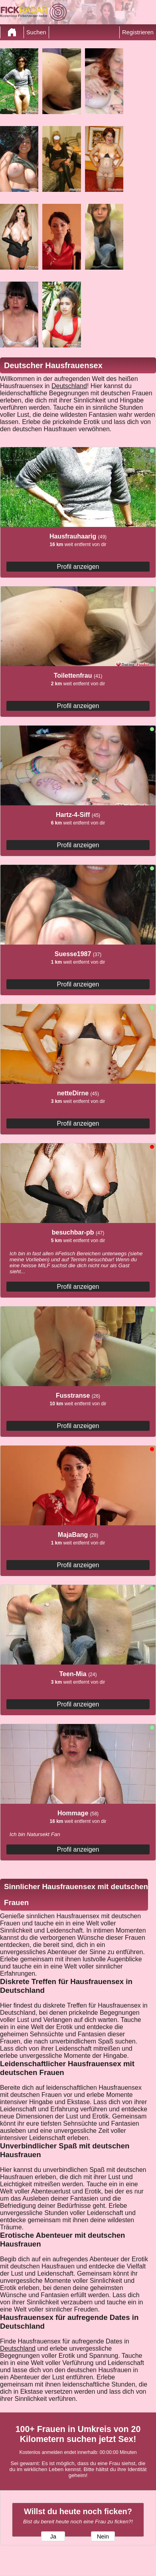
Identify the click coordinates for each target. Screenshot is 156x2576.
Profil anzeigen (78, 566)
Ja (53, 2536)
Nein (103, 2536)
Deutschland (69, 386)
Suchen (36, 32)
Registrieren (138, 32)
